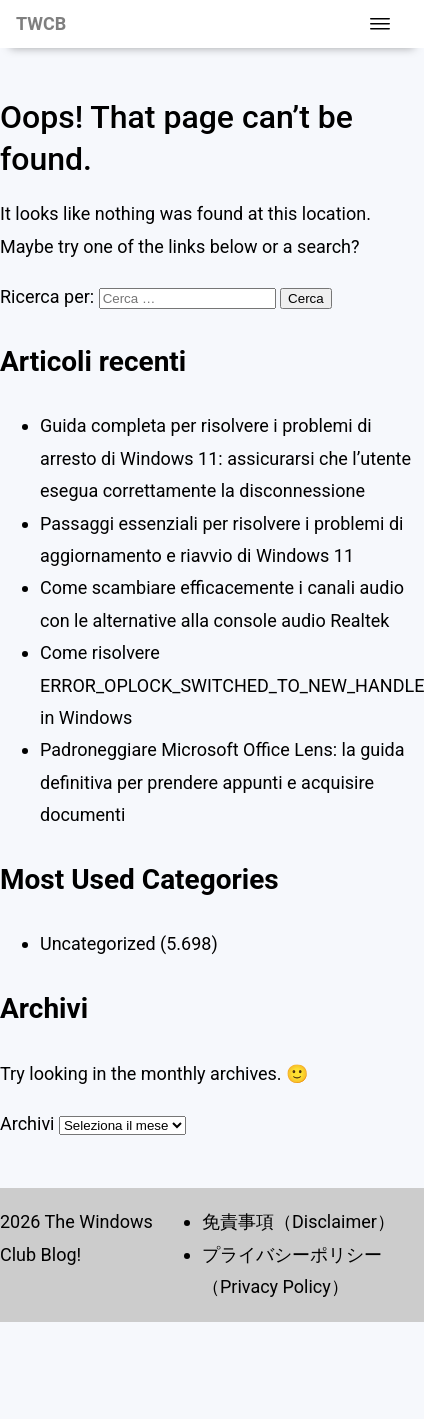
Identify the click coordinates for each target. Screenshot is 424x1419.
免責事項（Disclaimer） (298, 1221)
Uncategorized (98, 943)
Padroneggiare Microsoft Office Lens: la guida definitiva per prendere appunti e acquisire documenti (222, 782)
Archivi (27, 1123)
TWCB (41, 23)
